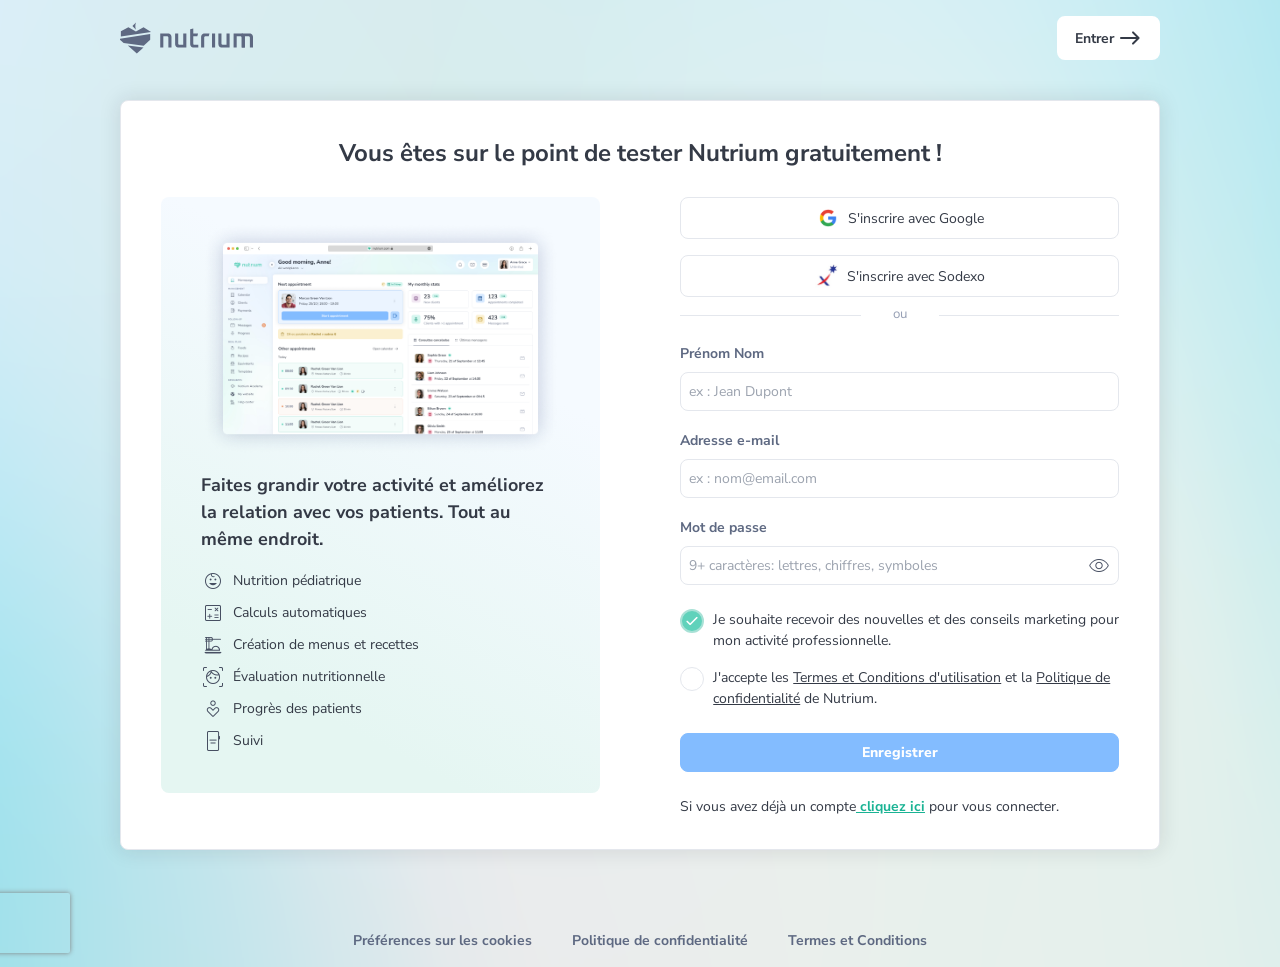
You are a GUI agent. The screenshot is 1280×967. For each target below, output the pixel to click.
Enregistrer (900, 752)
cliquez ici (890, 806)
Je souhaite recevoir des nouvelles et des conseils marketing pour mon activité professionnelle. (916, 630)
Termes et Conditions (857, 940)
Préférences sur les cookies (442, 940)
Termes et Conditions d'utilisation (897, 677)
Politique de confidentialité (660, 940)
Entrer (1108, 38)
